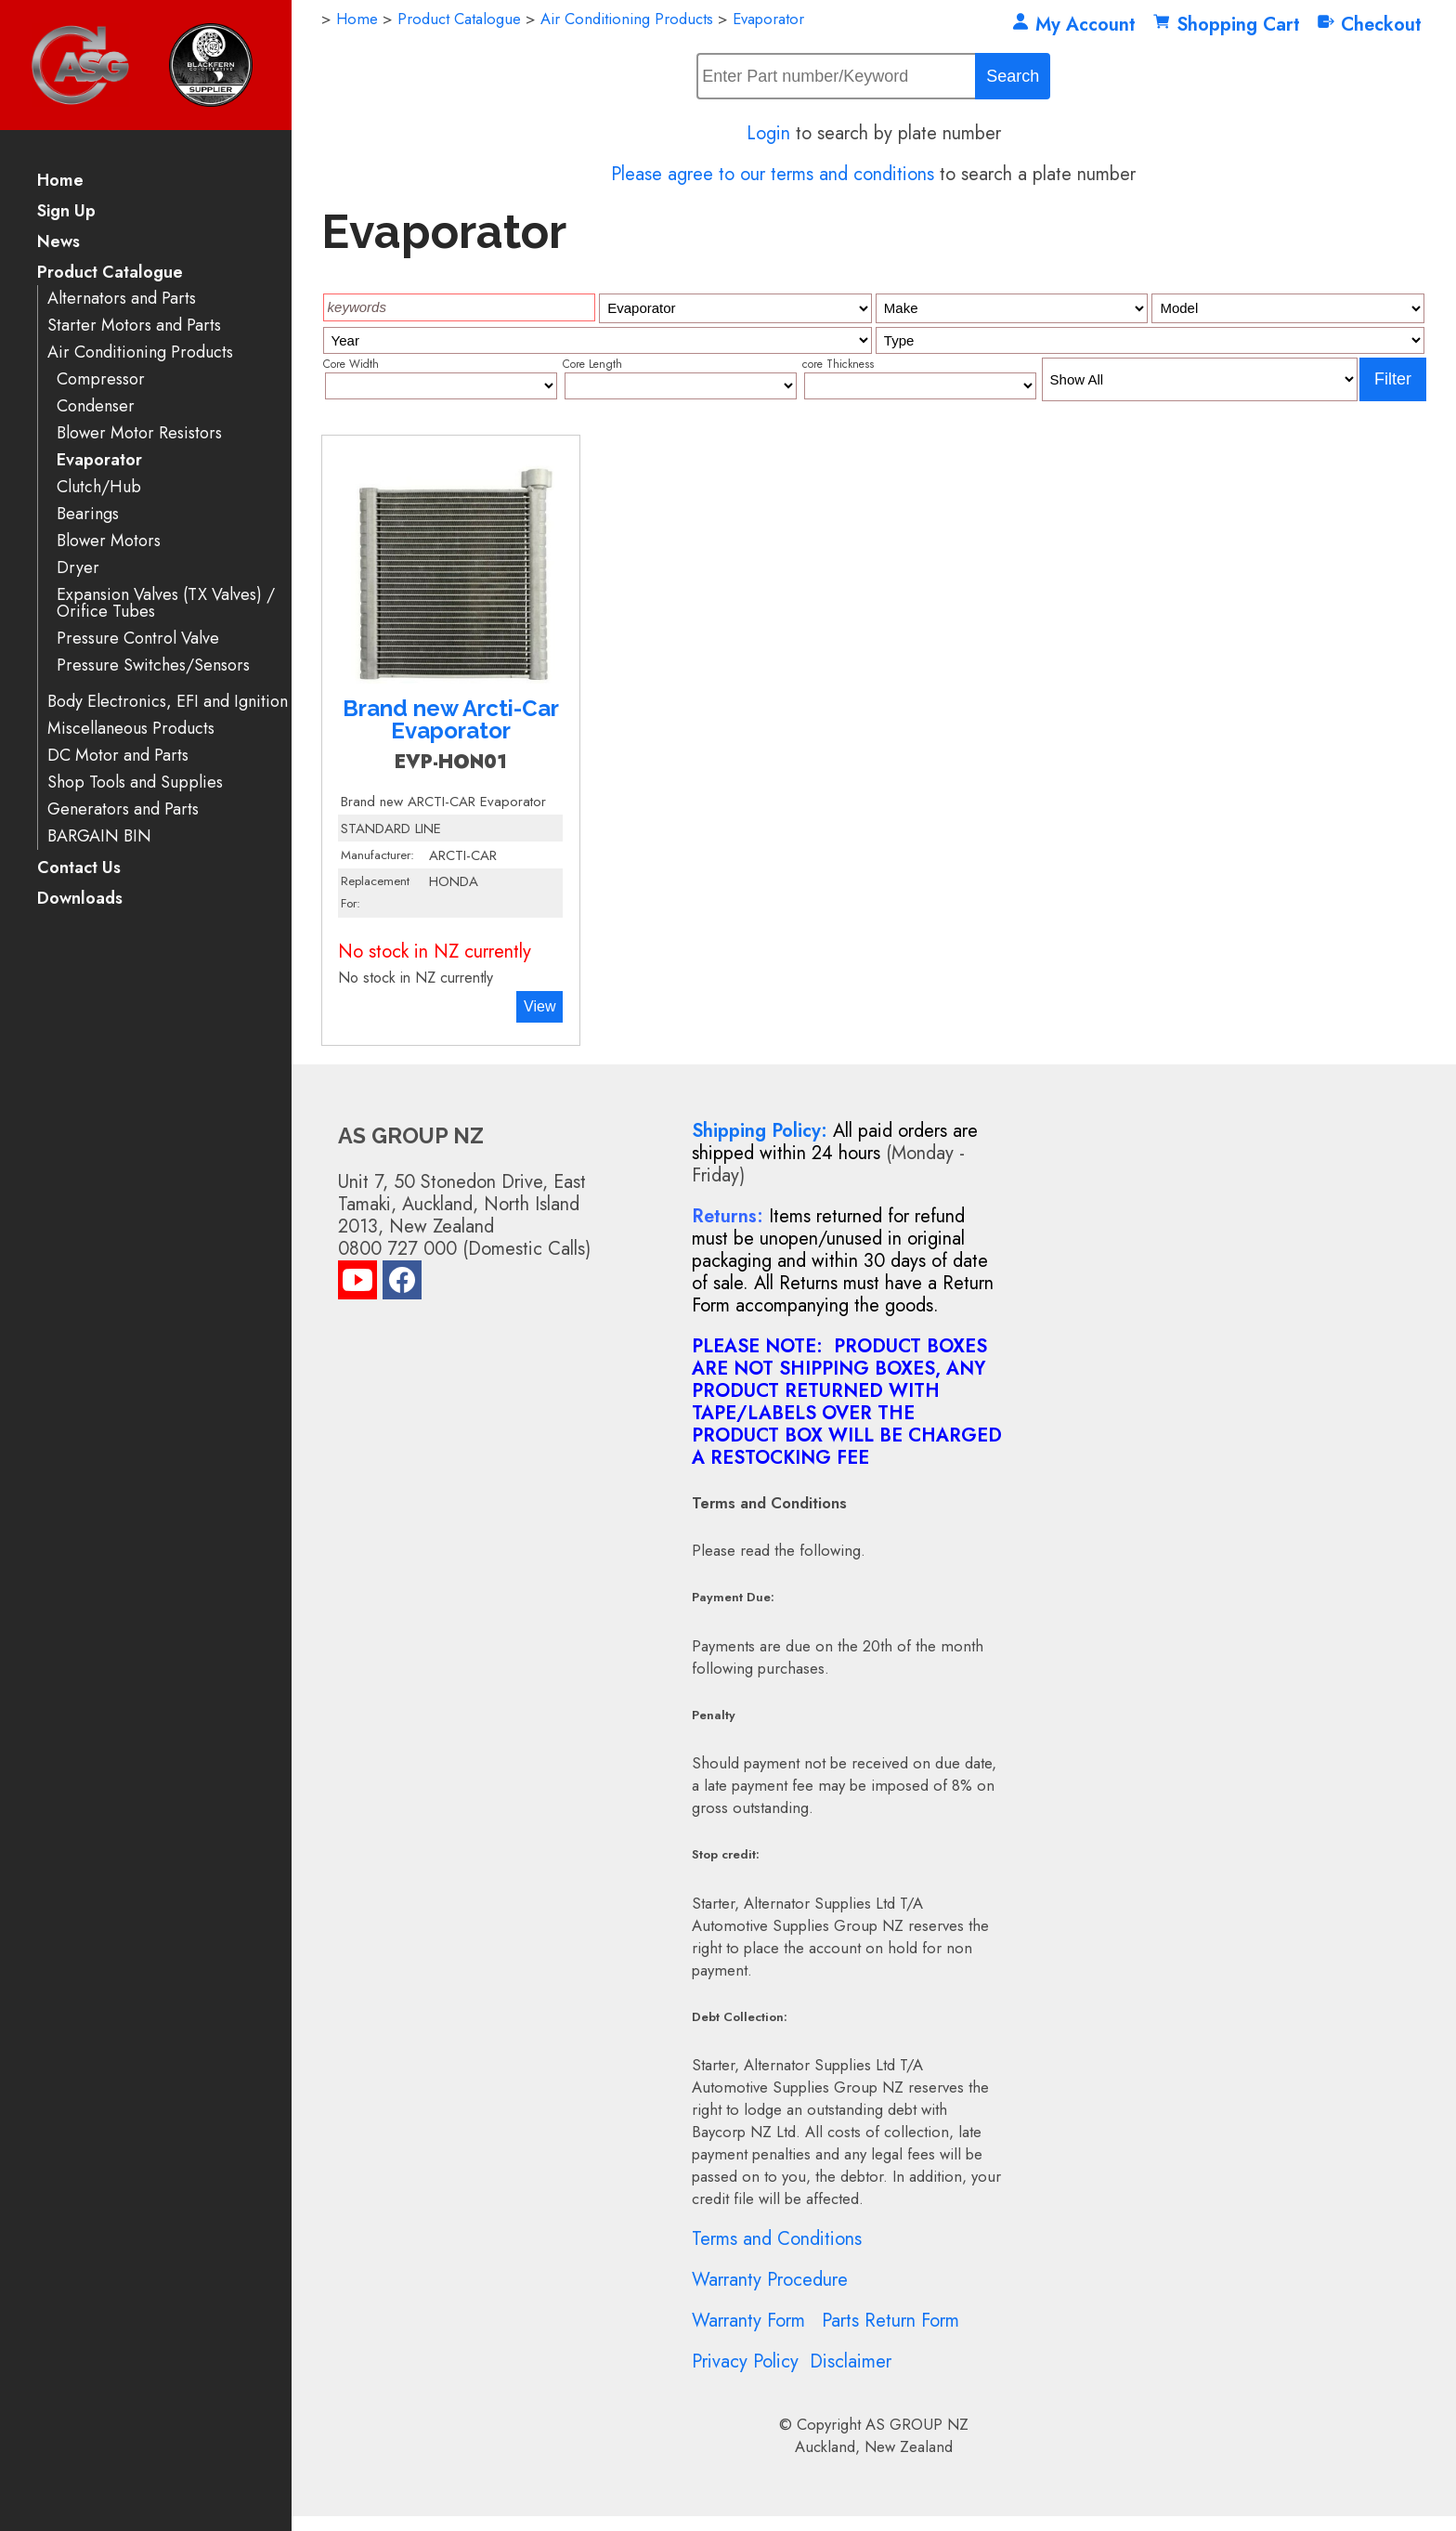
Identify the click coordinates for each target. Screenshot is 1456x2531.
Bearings (88, 514)
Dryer (78, 568)
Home (60, 181)
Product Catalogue (110, 273)
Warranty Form (748, 2320)
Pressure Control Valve (138, 638)
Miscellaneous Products (130, 728)
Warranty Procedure (770, 2279)
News (58, 243)
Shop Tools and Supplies (135, 782)
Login (768, 133)
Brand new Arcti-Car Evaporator (451, 719)
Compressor (101, 379)
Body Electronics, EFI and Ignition (167, 702)
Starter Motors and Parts (134, 325)
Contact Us (79, 869)
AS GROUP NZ (916, 2424)
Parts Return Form (890, 2320)
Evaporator (99, 460)
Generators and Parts (123, 809)
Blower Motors (109, 541)
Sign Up (66, 212)
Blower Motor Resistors (139, 433)
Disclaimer (850, 2361)
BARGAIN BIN (99, 836)
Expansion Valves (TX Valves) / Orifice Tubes (166, 603)
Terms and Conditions (777, 2238)
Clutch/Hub (99, 487)
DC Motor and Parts (117, 755)
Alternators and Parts (121, 298)
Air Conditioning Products (140, 352)
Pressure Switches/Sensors (153, 665)
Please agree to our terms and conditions (772, 174)
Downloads (80, 899)
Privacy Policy (745, 2361)
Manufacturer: (377, 855)
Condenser (96, 406)
